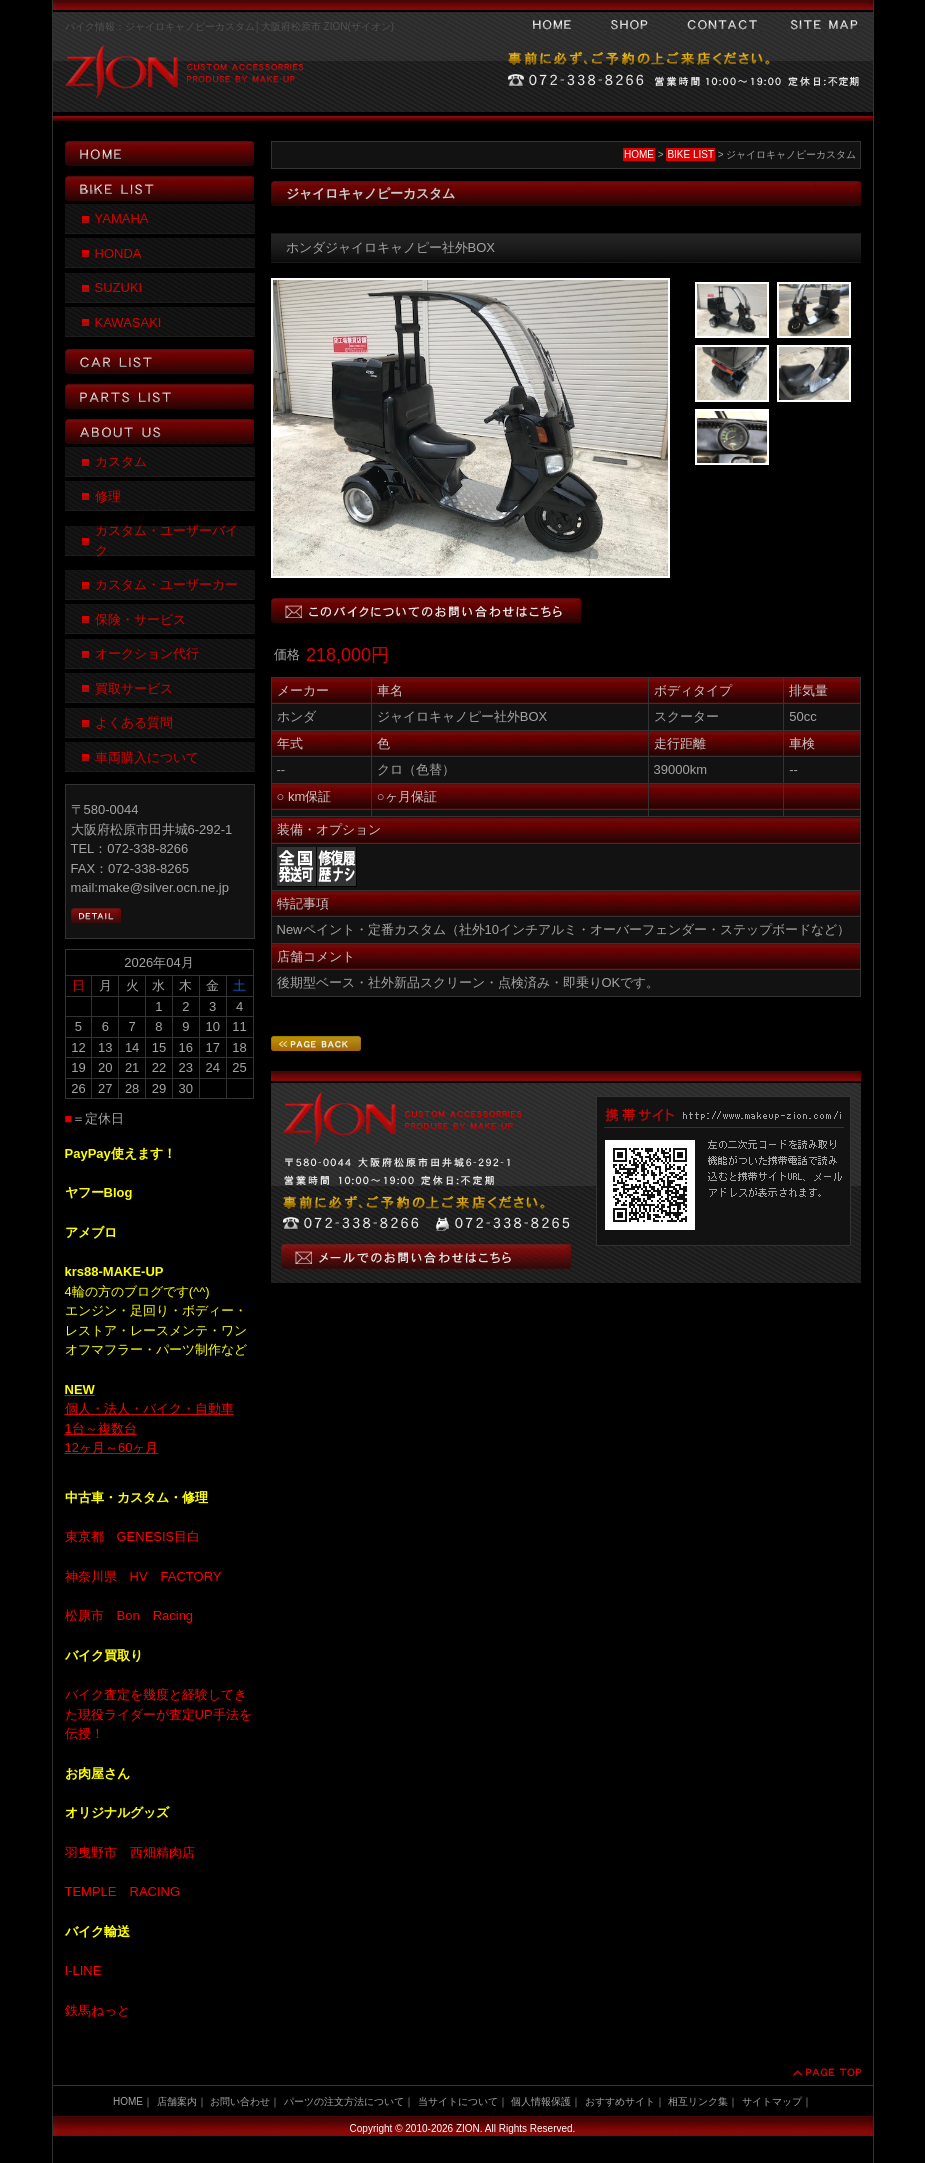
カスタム (121, 461)
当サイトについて (458, 2101)
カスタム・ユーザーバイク (166, 540)
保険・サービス (140, 619)
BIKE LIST (690, 154)
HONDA (118, 253)
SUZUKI (119, 287)
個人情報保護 (541, 2101)
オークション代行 (147, 653)
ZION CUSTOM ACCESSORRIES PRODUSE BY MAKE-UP (180, 80)
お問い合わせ (722, 24)
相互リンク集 (698, 2101)
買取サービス (134, 688)
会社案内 (629, 24)
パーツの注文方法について (344, 2101)
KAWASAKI (128, 322)
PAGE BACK (316, 1043)
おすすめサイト (620, 2101)
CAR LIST (160, 361)
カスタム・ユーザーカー (166, 584)
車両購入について (147, 757)
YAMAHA (122, 218)
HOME (551, 24)
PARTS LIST (160, 396)
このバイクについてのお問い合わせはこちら (426, 610)
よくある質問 (134, 722)
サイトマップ (823, 24)
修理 (108, 496)
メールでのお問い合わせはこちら (426, 1256)
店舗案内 (177, 2101)
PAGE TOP (826, 2072)
